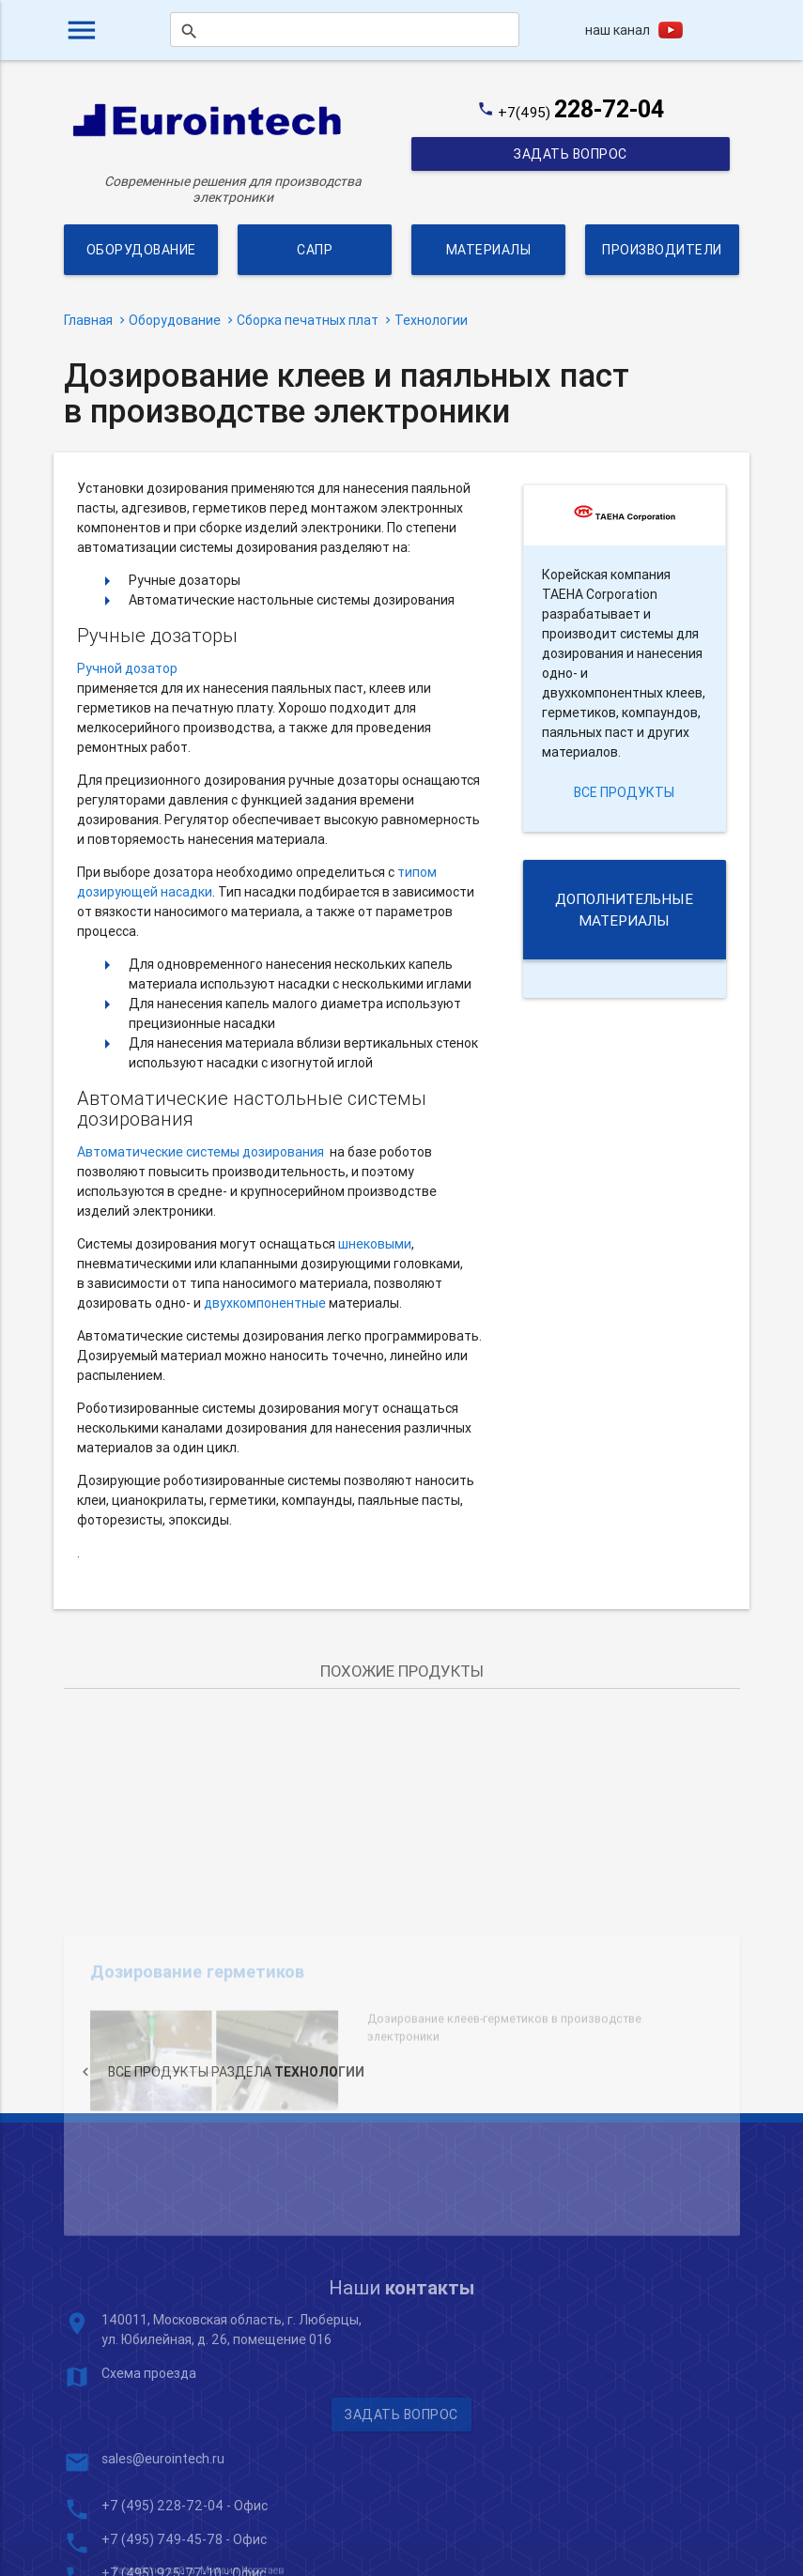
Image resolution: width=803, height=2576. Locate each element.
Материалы (489, 249)
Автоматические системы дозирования (200, 1151)
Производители (663, 249)
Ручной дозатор (127, 668)
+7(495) (581, 112)
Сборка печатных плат (307, 320)
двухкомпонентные (265, 1303)
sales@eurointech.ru (162, 2546)
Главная (88, 320)
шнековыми (374, 1243)
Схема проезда (148, 2461)
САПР (314, 249)
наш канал (617, 30)
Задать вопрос (570, 154)
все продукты (624, 792)
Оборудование (140, 249)
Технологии (431, 320)
